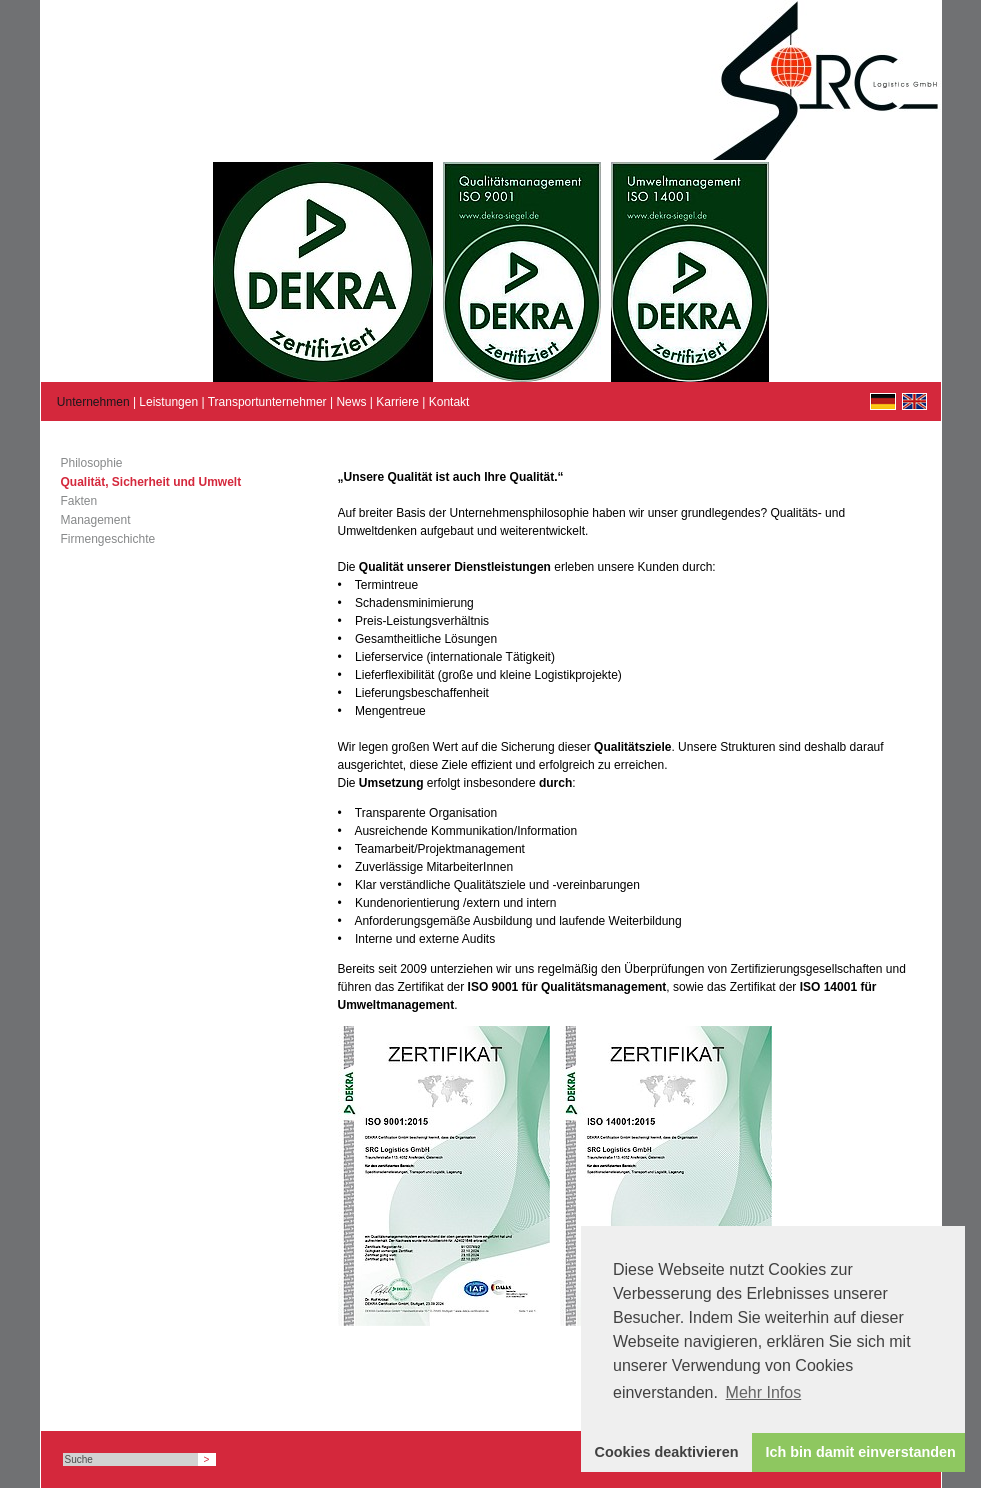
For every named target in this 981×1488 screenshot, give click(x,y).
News (351, 402)
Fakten (79, 501)
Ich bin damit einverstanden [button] (861, 1452)
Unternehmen (93, 402)
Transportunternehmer (267, 402)
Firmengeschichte (108, 539)
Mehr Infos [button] (764, 1392)
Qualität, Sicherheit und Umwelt (151, 482)
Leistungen (168, 402)
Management (96, 520)
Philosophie (92, 463)
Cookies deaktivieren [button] (667, 1452)
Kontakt (449, 402)
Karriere (397, 402)
